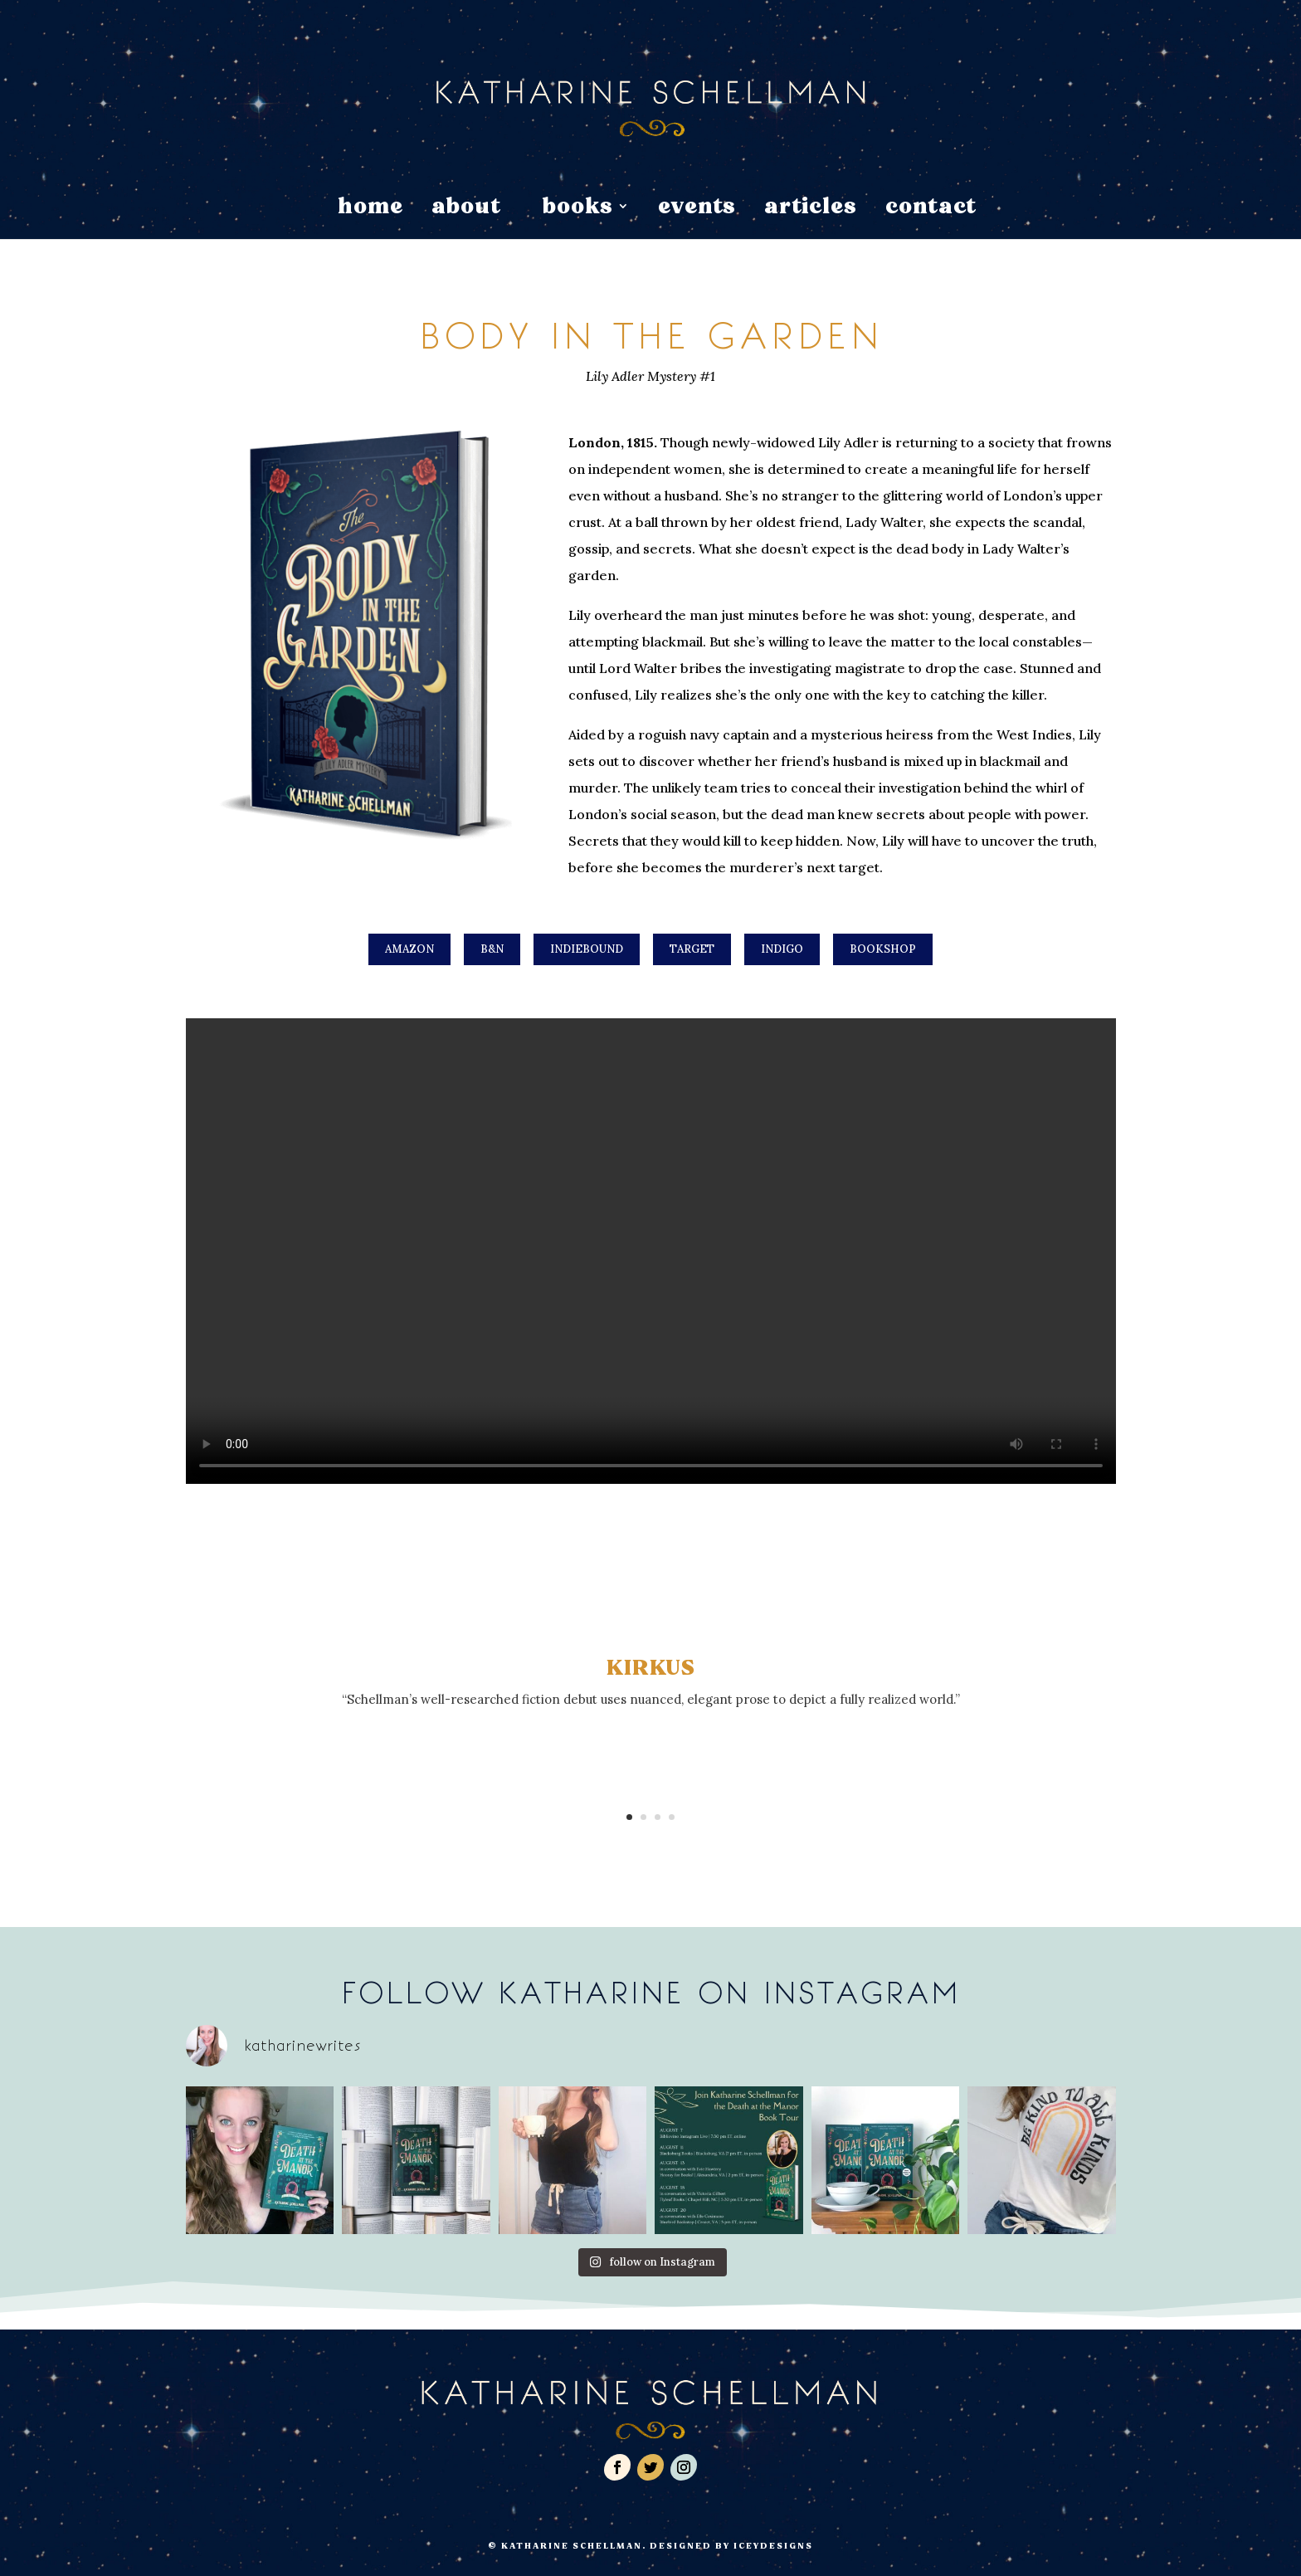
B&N (492, 949)
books (577, 209)
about (466, 209)
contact (931, 209)
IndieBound (586, 949)
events (697, 209)
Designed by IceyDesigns (731, 2546)
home (370, 209)
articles (810, 209)
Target (692, 949)
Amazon (409, 949)
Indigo (782, 949)
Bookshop (883, 949)
